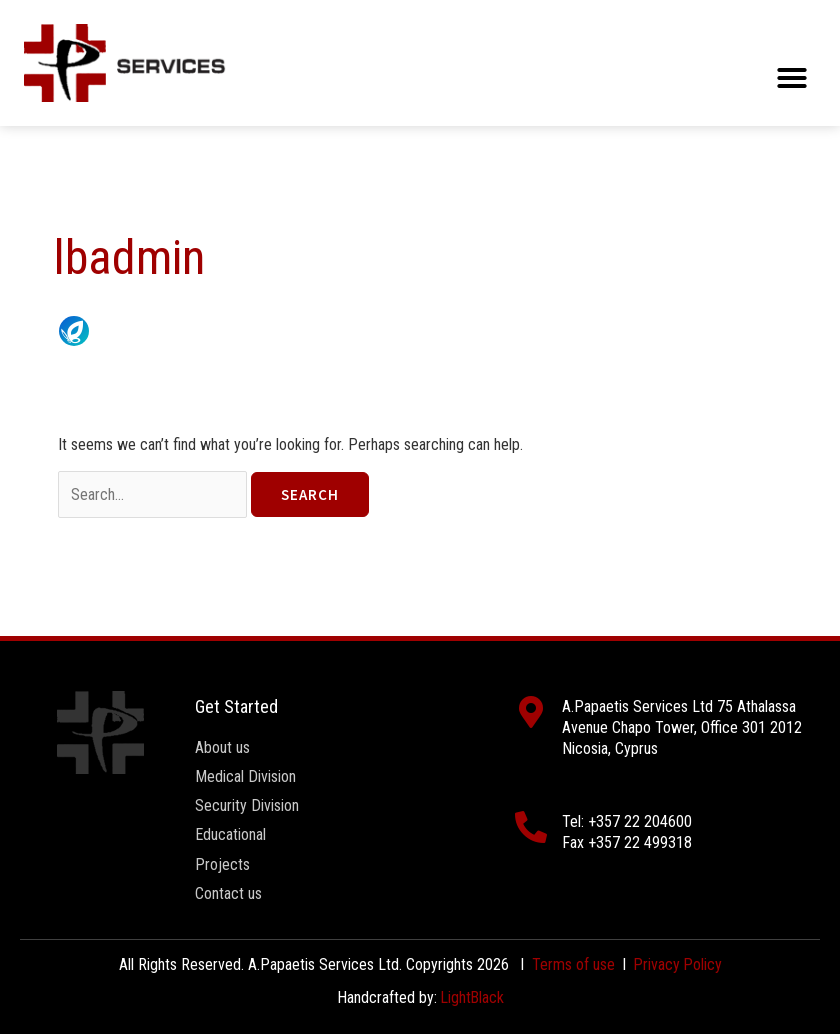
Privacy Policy (678, 964)
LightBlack (472, 997)
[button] (792, 78)
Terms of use (572, 964)
